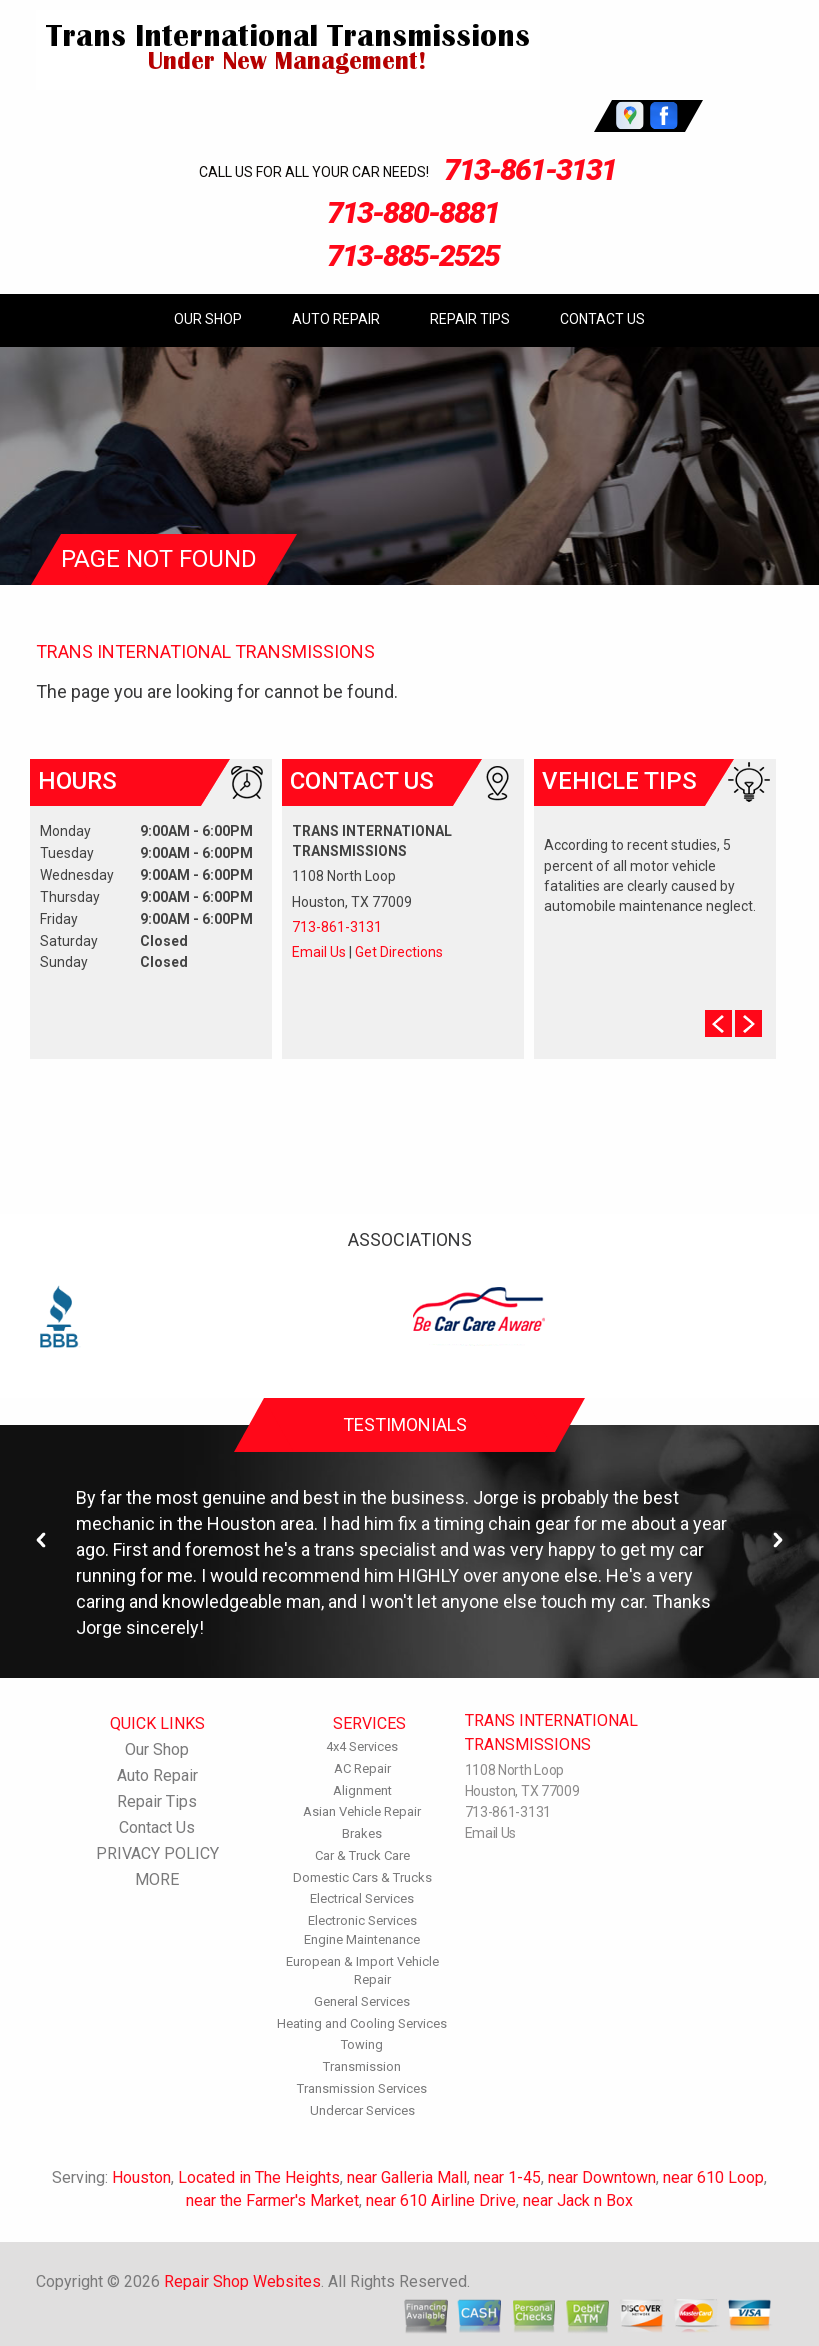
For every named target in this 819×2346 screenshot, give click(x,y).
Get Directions (399, 952)
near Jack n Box (578, 2200)
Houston (141, 2177)
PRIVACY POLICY (157, 1853)
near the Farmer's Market (272, 2200)
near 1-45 (507, 2177)
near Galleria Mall (407, 2177)
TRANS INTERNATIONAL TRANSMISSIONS (205, 651)
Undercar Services (362, 2110)
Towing (362, 2044)
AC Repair (362, 1768)
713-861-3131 (530, 169)
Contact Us (602, 319)
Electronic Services (362, 1920)
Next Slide (748, 1023)
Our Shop (208, 319)
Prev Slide (718, 1023)
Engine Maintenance (362, 1939)
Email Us (319, 952)
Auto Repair (336, 319)
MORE (157, 1879)
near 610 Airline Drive (441, 2200)
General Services (362, 2001)
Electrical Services (362, 1898)
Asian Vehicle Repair (362, 1811)
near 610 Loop (713, 2177)
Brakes (362, 1833)
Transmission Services (362, 2088)
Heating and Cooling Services (362, 2023)
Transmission (362, 2066)
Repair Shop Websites (242, 2281)
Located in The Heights (259, 2177)
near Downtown (602, 2177)
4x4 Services (362, 1746)
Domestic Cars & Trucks (362, 1877)
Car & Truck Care (362, 1855)
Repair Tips (470, 319)
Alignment (362, 1790)
